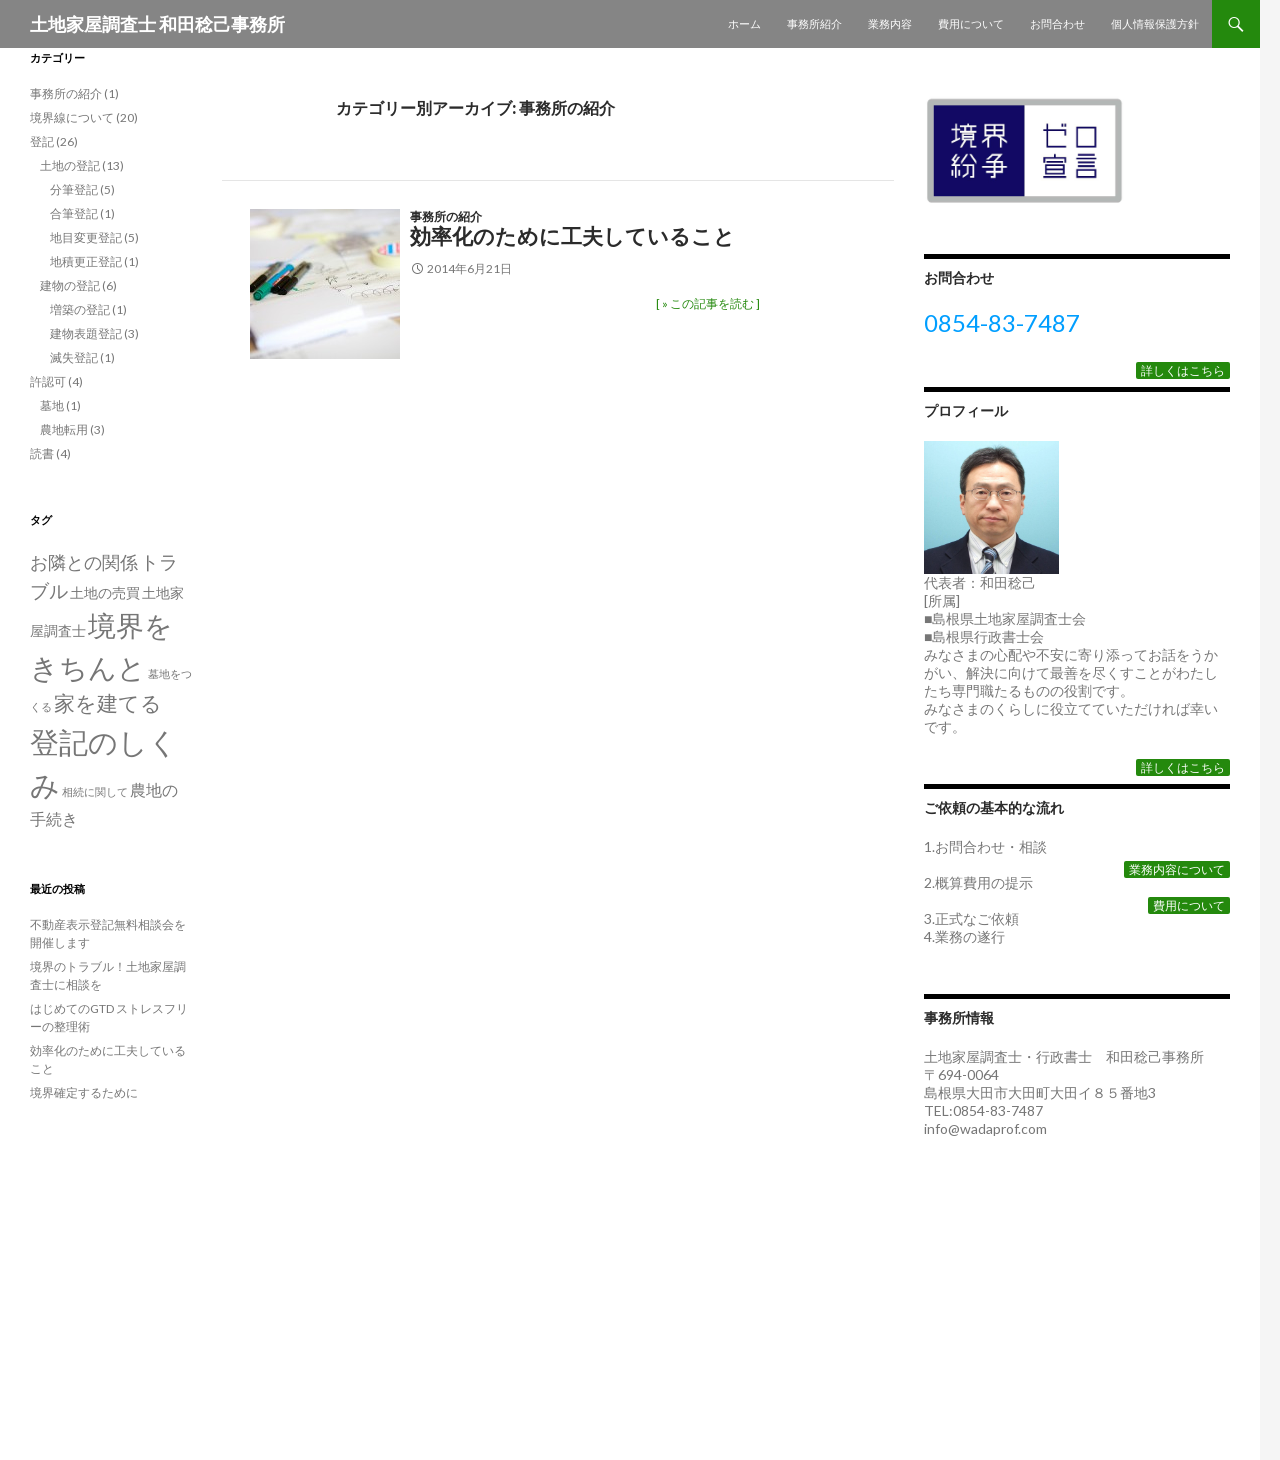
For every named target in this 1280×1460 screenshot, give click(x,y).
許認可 (48, 381)
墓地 (52, 405)
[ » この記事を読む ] (708, 303)
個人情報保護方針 (1155, 23)
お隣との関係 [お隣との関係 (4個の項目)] (84, 562)
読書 (42, 453)
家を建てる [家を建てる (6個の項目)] (108, 703)
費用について (971, 23)
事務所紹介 (814, 23)
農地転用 (64, 429)
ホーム (744, 23)
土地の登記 (70, 165)
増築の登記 (80, 309)
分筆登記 (74, 189)
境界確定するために (84, 1092)
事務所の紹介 (446, 216)
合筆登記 (74, 213)
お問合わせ (1057, 23)
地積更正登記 (86, 261)
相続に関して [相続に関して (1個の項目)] (95, 791)
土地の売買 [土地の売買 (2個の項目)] (105, 592)
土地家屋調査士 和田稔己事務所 (157, 24)
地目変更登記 (86, 237)
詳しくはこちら (1183, 370)
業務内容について (1177, 869)
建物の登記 (70, 285)
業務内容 (890, 23)
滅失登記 (74, 357)
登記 (42, 141)
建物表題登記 (86, 333)
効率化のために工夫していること (572, 235)
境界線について (72, 117)
